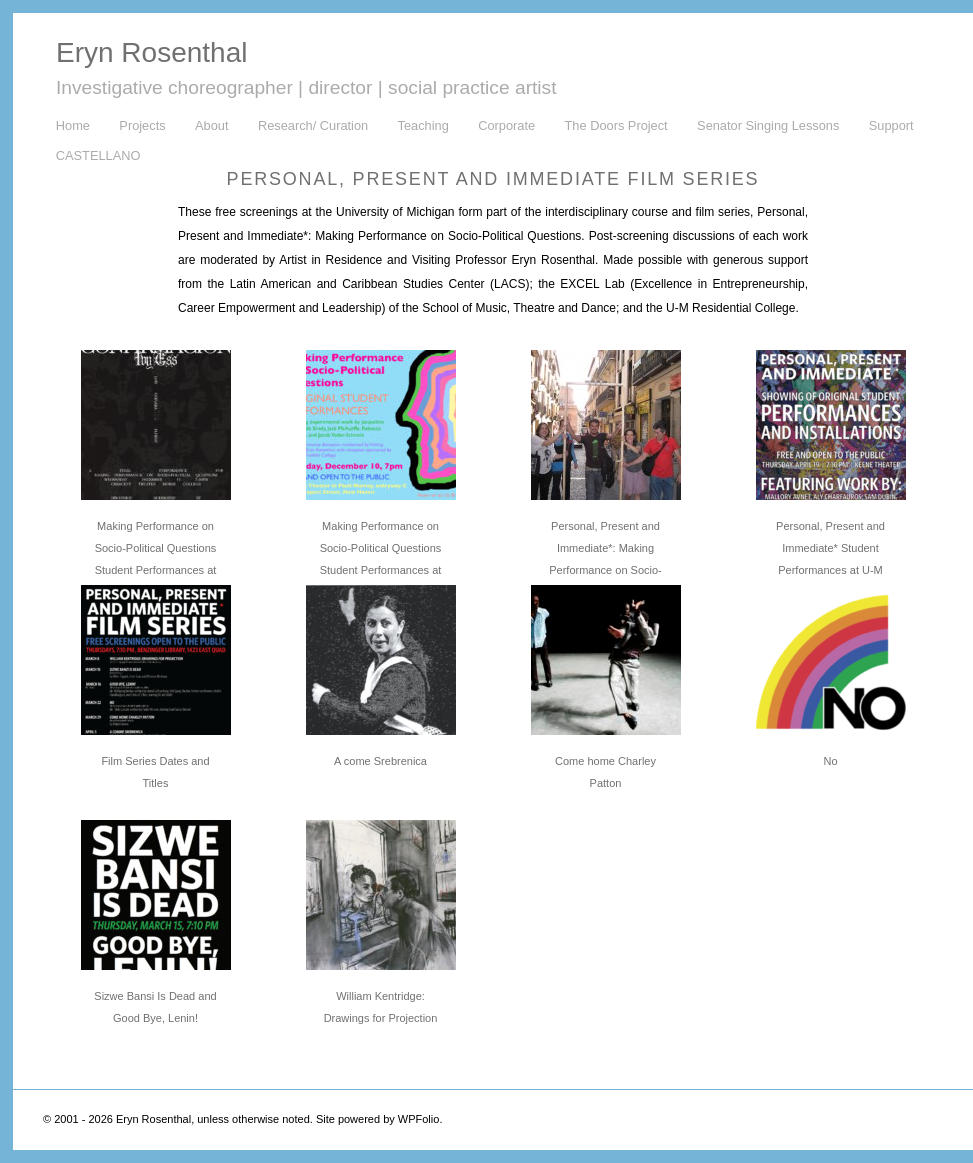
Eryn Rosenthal (151, 52)
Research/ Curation (313, 125)
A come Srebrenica (380, 761)
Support (891, 125)
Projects (142, 125)
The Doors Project (616, 125)
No (830, 761)
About (211, 125)
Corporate (506, 125)
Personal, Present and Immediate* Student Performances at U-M (830, 548)
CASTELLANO (98, 155)
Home (73, 125)
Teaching (423, 125)
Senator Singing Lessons (768, 125)
